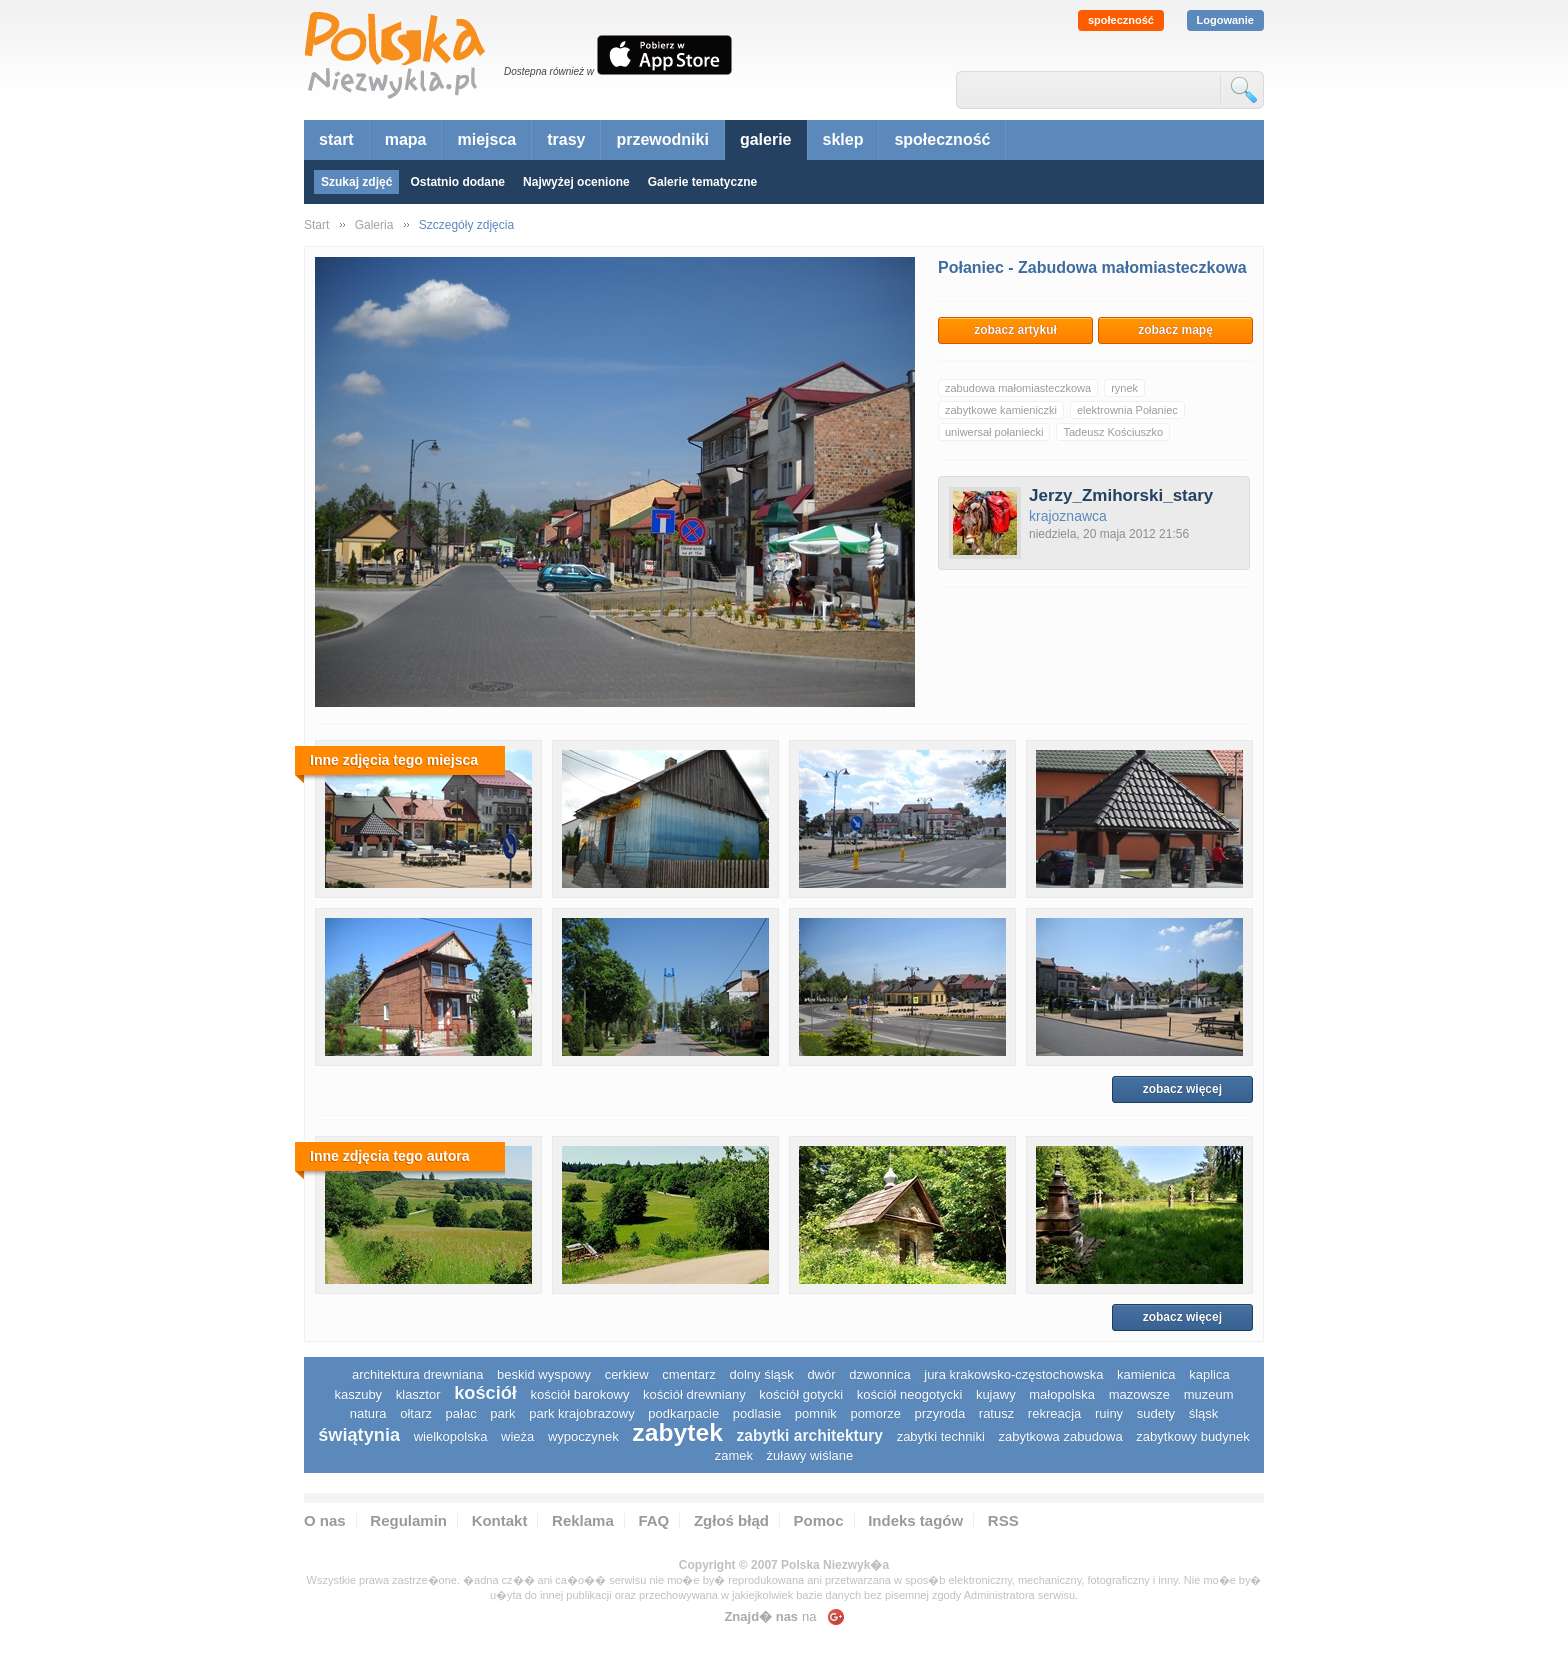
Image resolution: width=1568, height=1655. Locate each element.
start (336, 139)
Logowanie (1225, 20)
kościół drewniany (694, 1394)
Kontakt (500, 1520)
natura (368, 1413)
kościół (485, 1393)
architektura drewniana (418, 1374)
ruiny (1109, 1413)
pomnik (816, 1413)
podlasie (757, 1413)
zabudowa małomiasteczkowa (1018, 388)
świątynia (359, 1435)
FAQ (653, 1520)
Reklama (583, 1520)
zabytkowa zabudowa (1060, 1436)
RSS (1003, 1520)
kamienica (1146, 1374)
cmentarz (688, 1374)
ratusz (996, 1413)
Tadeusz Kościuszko (1113, 432)
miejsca (486, 139)
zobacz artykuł (1015, 330)
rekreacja (1054, 1413)
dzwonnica (879, 1374)
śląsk (1204, 1413)
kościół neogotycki (910, 1394)
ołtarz (416, 1413)
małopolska (1062, 1394)
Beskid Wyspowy (544, 1374)
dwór (821, 1374)
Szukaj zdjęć (356, 182)
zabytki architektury (810, 1435)
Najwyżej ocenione (576, 182)
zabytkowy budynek (1192, 1436)
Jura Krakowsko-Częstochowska (1013, 1374)
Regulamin (408, 1520)
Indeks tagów (915, 1520)
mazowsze (1139, 1394)
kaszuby (358, 1394)
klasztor (418, 1394)
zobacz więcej (1182, 1089)
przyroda (940, 1413)
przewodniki (662, 139)
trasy (566, 139)
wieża (517, 1436)
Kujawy (996, 1394)
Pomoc (819, 1520)
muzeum (1209, 1394)
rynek (1124, 388)
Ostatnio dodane (457, 182)
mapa (406, 139)
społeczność (1121, 20)
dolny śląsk (761, 1374)
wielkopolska (451, 1436)
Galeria (374, 225)
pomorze (875, 1413)
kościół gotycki (801, 1394)
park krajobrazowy (582, 1413)
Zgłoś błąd (731, 1520)
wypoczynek (583, 1436)
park (502, 1413)
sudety (1156, 1413)
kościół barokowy (579, 1394)
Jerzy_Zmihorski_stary (1121, 495)
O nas (325, 1520)
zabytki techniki (941, 1436)
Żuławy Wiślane (810, 1455)
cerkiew (627, 1374)
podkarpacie (683, 1413)
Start (316, 225)
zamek (734, 1455)
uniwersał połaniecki (994, 432)
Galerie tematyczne (702, 182)
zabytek (677, 1432)
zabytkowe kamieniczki (1001, 410)
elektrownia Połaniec (1127, 410)
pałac (461, 1413)
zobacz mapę (1175, 330)
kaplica (1209, 1374)
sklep (843, 139)
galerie (766, 139)
